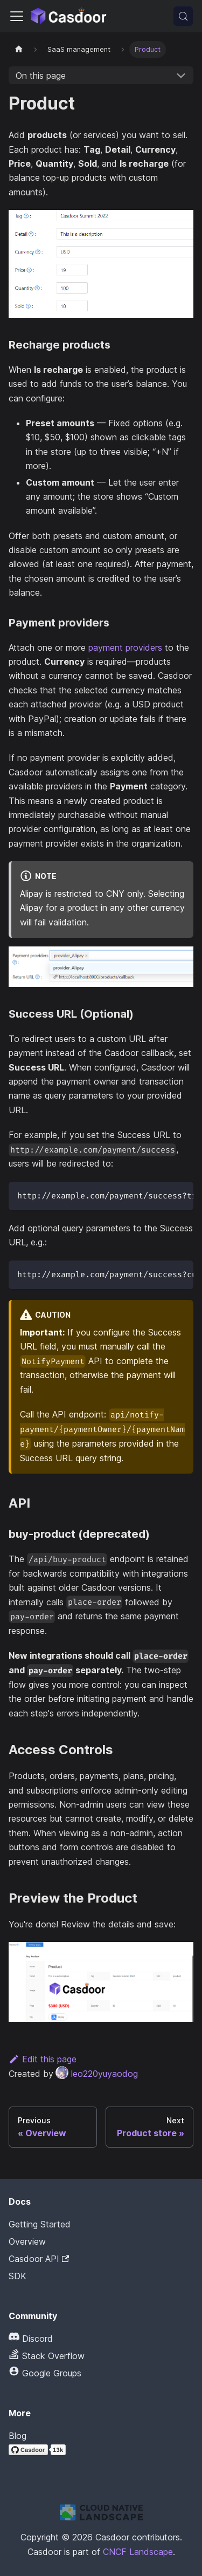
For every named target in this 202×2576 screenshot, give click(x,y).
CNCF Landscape (138, 2551)
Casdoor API (39, 2258)
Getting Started (40, 2224)
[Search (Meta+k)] (183, 16)
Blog (17, 2435)
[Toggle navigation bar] (17, 16)
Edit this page (42, 2059)
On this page (41, 75)
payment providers (125, 647)
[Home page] (19, 49)
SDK (17, 2276)
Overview (27, 2241)
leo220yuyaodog (96, 2073)
